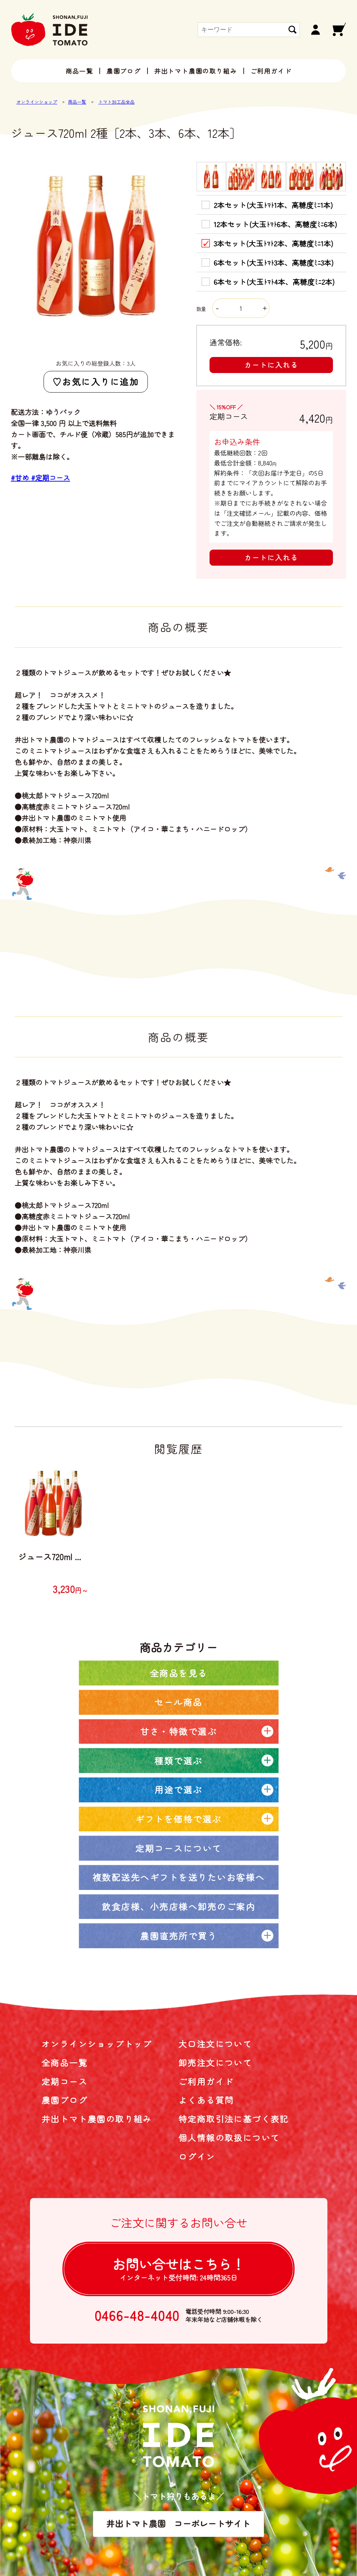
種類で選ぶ (178, 1760)
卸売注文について (215, 2062)
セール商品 (178, 1702)
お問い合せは (178, 2268)
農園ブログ (123, 71)
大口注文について (215, 2044)
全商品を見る (178, 1673)
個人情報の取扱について (229, 2137)
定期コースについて (178, 1848)
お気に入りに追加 (100, 381)
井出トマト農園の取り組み (195, 71)
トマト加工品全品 (116, 101)
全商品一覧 (64, 2062)
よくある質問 (206, 2100)
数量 (232, 308)
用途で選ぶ (178, 1789)
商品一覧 (79, 71)
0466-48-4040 (137, 2315)
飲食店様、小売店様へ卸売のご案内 (178, 1906)
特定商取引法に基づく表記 (233, 2119)
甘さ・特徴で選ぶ (178, 1731)
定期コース (64, 2081)
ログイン (196, 2156)
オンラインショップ (36, 101)
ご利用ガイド (271, 71)
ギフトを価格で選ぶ (178, 1818)
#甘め (21, 477)
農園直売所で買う (178, 1935)
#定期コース (50, 477)
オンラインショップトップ (96, 2044)
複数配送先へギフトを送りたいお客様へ (178, 1877)
